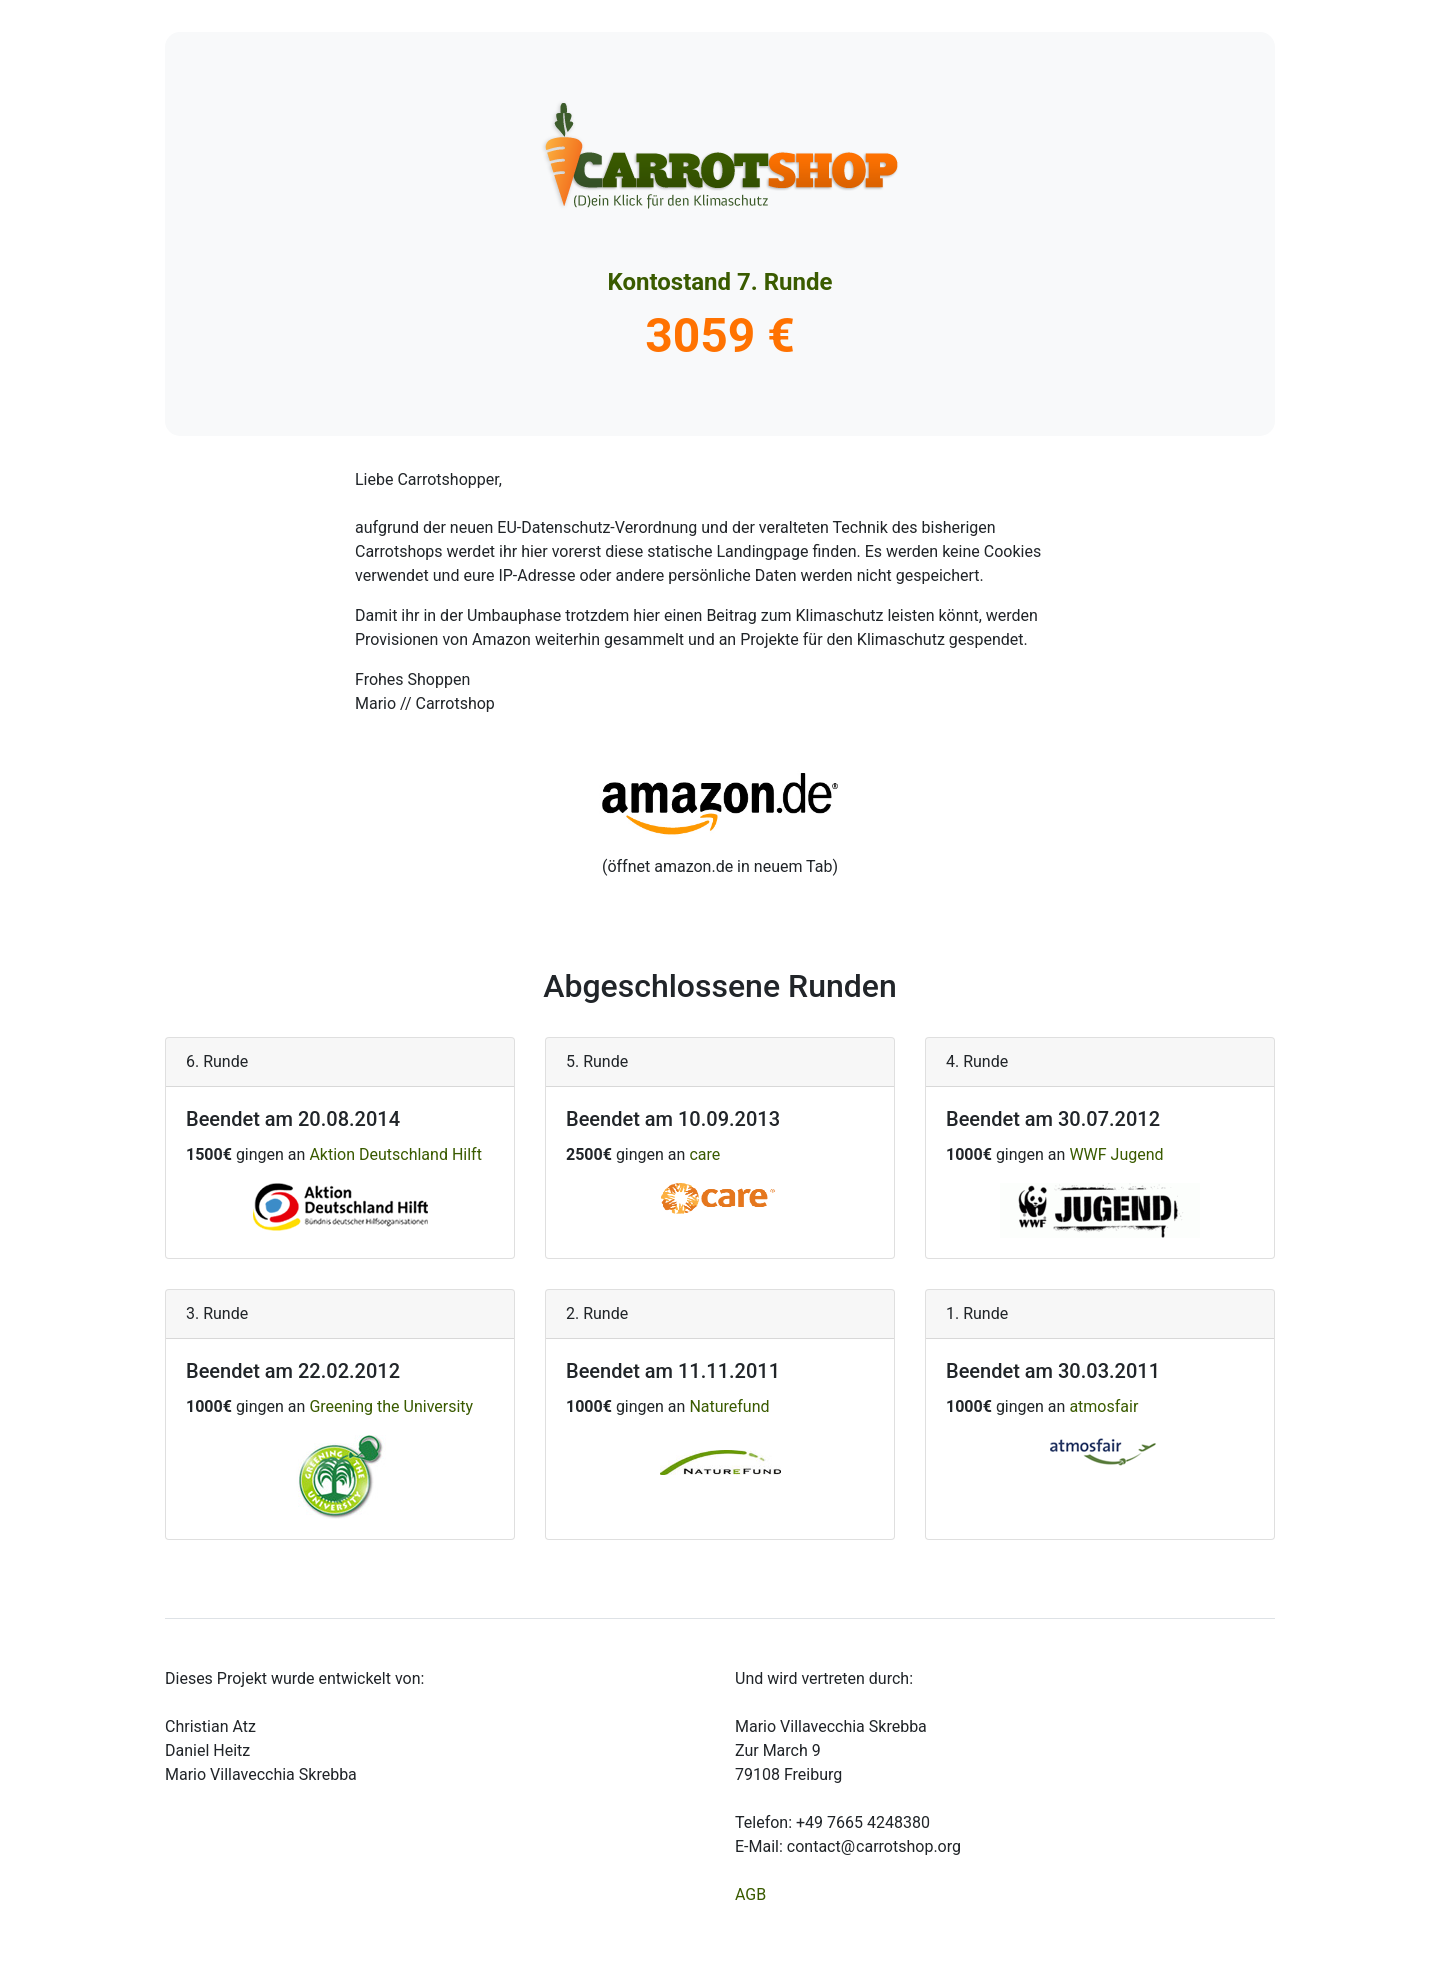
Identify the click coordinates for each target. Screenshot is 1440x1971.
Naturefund (729, 1406)
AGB (750, 1894)
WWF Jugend (1116, 1154)
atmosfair (1103, 1406)
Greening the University (391, 1406)
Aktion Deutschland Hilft (395, 1154)
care (704, 1154)
